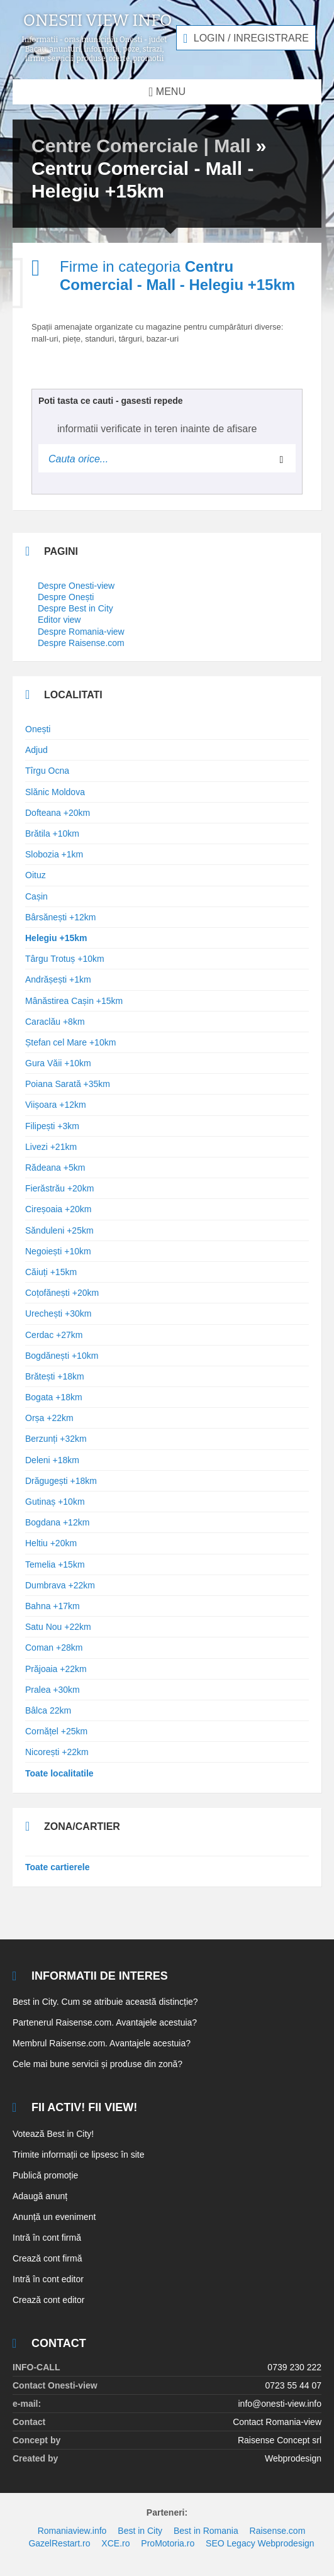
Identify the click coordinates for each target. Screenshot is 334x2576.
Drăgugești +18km (61, 1481)
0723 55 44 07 (293, 2385)
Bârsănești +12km (60, 917)
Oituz (35, 875)
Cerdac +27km (53, 1335)
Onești (37, 729)
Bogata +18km (53, 1397)
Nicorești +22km (57, 1752)
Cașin (36, 896)
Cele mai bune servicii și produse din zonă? (97, 2064)
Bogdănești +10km (61, 1356)
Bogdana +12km (57, 1522)
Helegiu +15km (56, 938)
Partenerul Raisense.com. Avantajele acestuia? (105, 2022)
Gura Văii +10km (58, 1063)
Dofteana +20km (57, 813)
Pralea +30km (52, 1690)
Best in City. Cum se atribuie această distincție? (105, 2002)
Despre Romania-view (81, 632)
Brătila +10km (52, 833)
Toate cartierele (57, 1867)
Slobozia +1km (54, 854)
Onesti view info (97, 21)
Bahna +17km (52, 1606)
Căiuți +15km (51, 1272)
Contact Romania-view (277, 2422)
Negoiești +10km (58, 1251)
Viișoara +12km (55, 1105)
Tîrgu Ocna (47, 771)
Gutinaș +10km (55, 1502)
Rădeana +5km (55, 1168)
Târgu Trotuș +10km (64, 959)
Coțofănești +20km (62, 1293)
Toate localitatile (59, 1773)
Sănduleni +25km (59, 1230)
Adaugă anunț (40, 2196)
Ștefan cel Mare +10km (70, 1042)
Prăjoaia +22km (56, 1669)
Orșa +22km (49, 1418)
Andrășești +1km (58, 979)
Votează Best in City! (53, 2134)
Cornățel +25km (56, 1731)
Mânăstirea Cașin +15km (74, 1001)
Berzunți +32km (56, 1439)
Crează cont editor (48, 2300)
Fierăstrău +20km (59, 1188)
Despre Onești (66, 597)
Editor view (59, 620)
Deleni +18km (52, 1460)
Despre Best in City (75, 608)
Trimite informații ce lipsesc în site (79, 2154)
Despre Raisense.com (81, 643)
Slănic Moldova (55, 792)
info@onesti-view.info (279, 2404)
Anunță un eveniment (54, 2217)
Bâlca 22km (48, 1710)
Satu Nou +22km (58, 1627)
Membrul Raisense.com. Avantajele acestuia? (102, 2043)
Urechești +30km (58, 1313)
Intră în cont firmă (47, 2238)
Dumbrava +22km (60, 1585)
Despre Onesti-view (76, 586)
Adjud (36, 750)
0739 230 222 (294, 2367)
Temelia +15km (55, 1564)
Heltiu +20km (51, 1543)
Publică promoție (45, 2175)
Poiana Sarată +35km (67, 1084)
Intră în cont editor (48, 2279)
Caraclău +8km (55, 1022)
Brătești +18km (54, 1376)
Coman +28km (53, 1647)
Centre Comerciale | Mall (141, 145)
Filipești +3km (52, 1126)
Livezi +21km (51, 1147)
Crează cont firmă (47, 2258)
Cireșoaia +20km (58, 1209)
